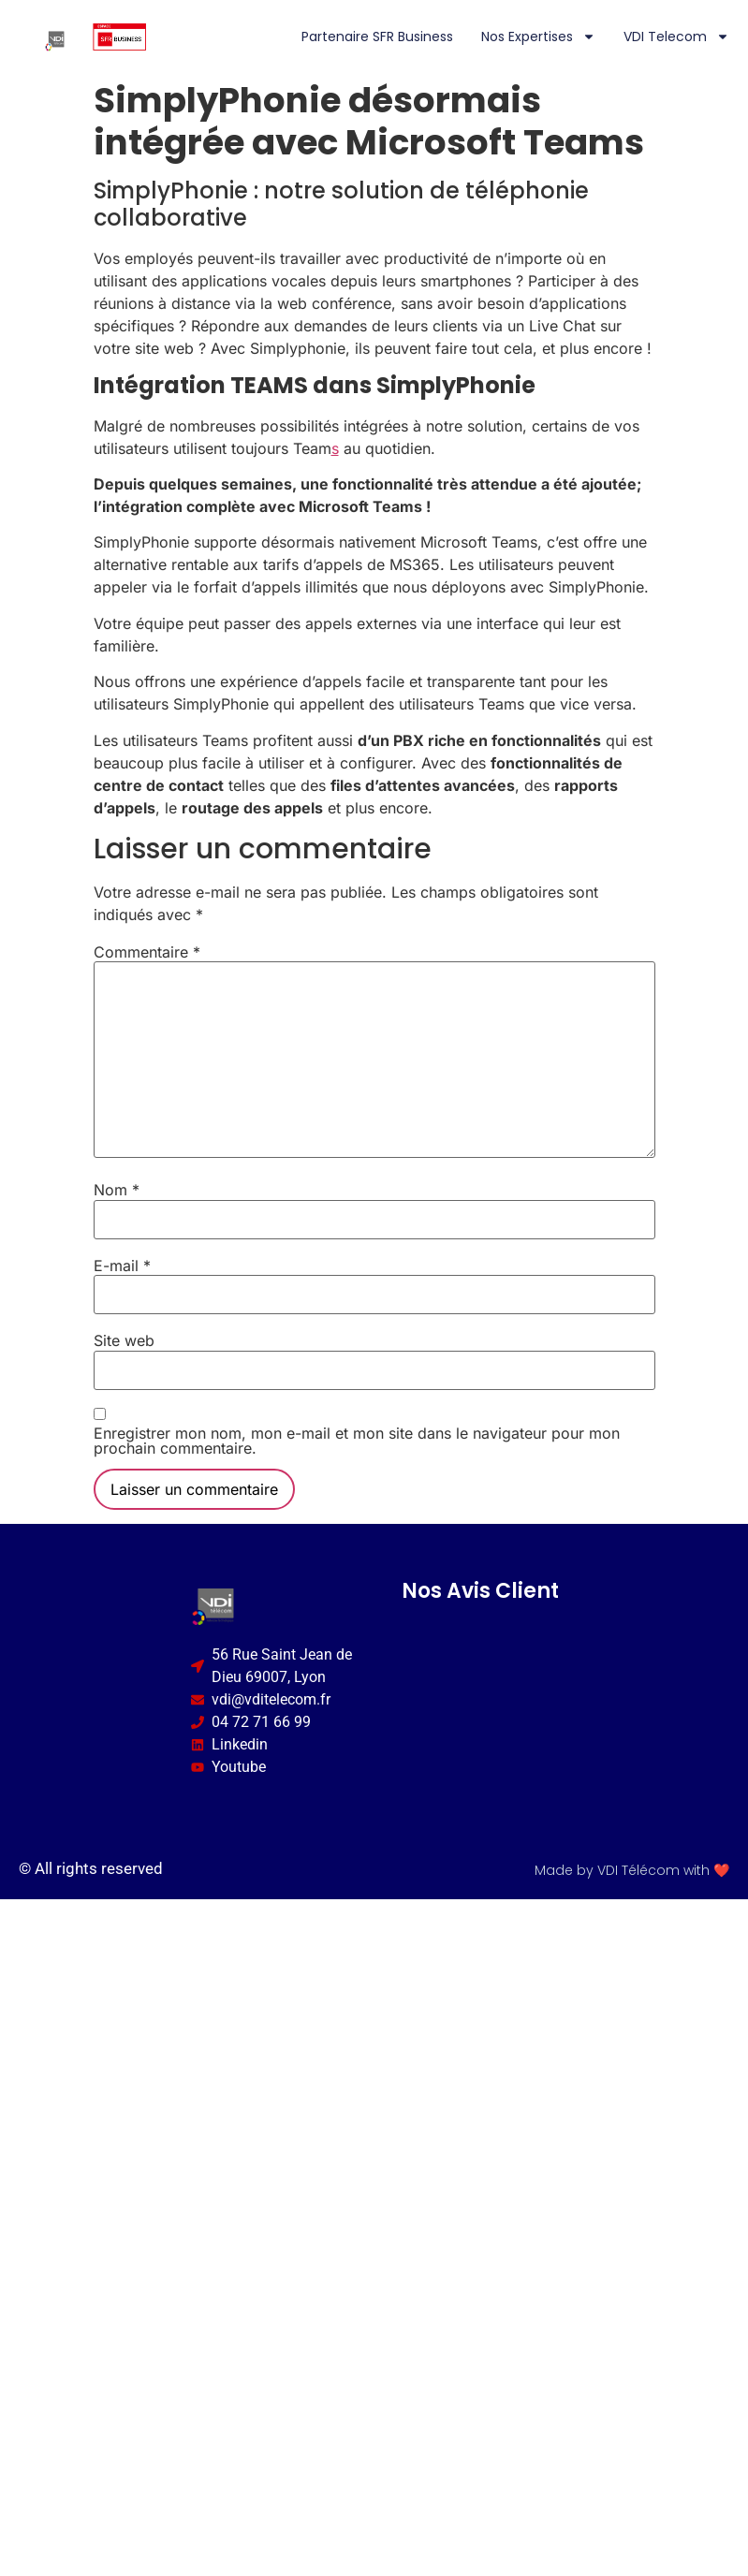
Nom (116, 1189)
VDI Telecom (676, 36)
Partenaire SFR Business (377, 36)
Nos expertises (538, 36)
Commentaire (147, 951)
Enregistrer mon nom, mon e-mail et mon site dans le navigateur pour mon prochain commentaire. (357, 1441)
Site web (124, 1340)
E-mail (122, 1265)
